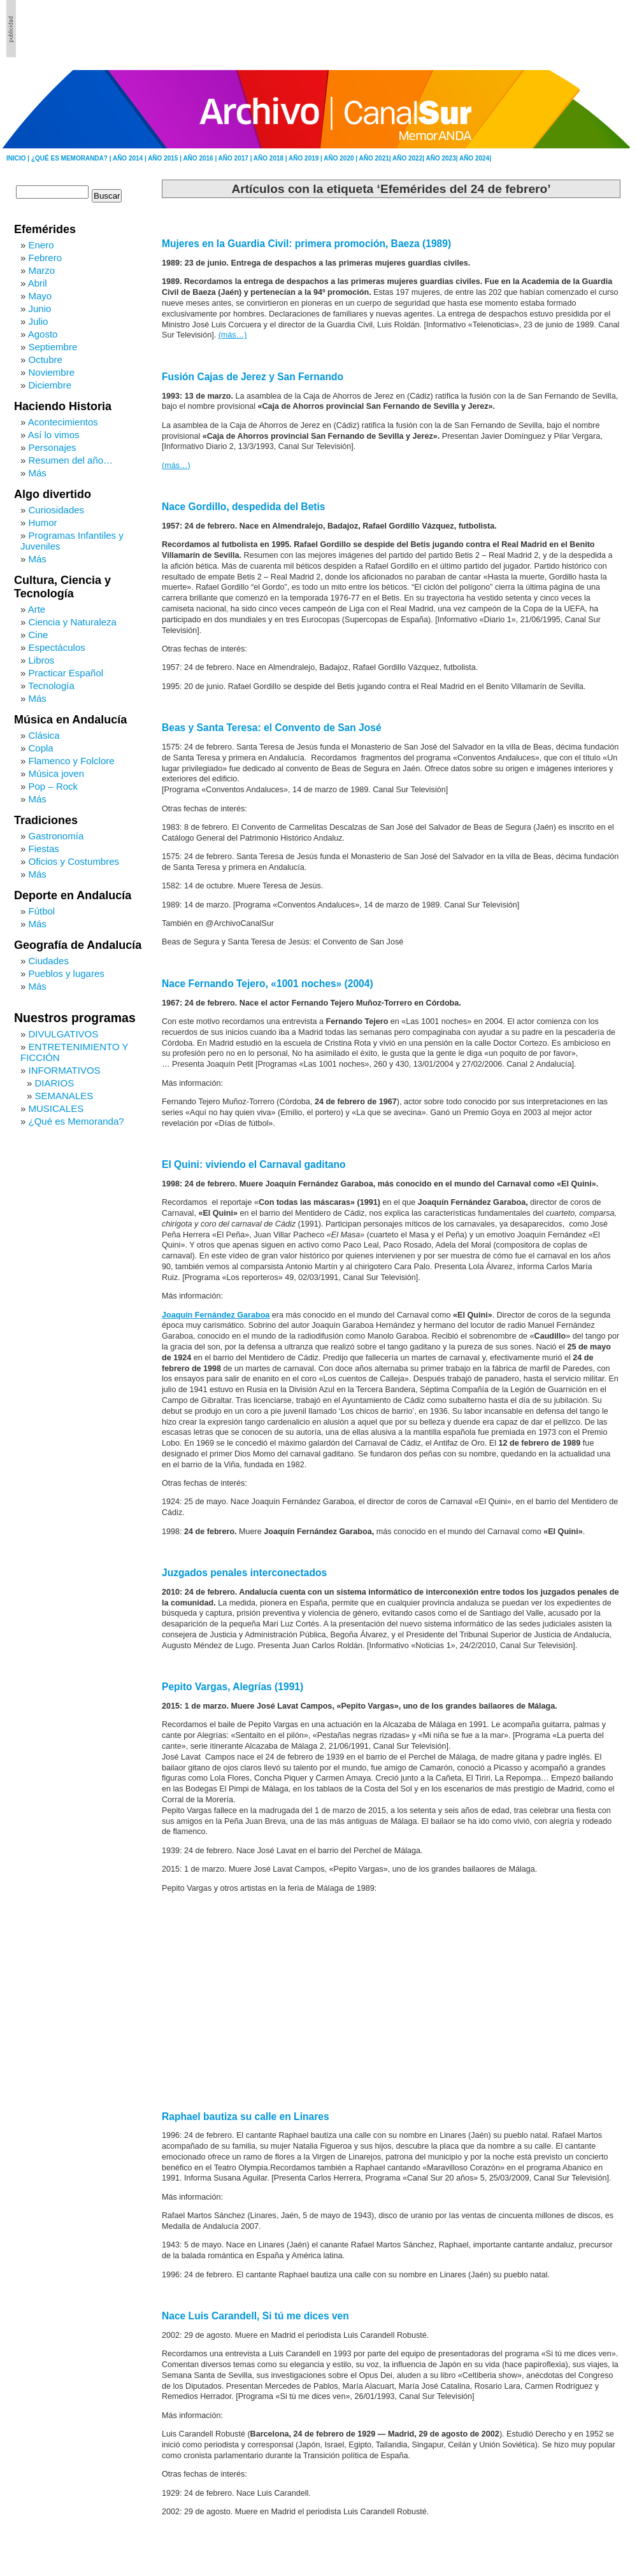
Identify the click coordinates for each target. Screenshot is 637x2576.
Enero (41, 244)
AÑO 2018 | (271, 158)
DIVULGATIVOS (64, 1033)
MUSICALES (56, 1108)
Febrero (45, 257)
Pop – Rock (53, 786)
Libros (42, 660)
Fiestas (44, 848)
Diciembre (50, 385)
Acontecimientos (63, 421)
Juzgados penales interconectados (244, 1572)
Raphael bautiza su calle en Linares (245, 2116)
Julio (38, 321)
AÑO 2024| (475, 158)
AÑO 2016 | (200, 158)
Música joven (57, 773)
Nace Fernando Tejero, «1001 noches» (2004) (267, 983)
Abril (37, 283)
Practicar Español (66, 672)
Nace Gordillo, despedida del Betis (244, 506)
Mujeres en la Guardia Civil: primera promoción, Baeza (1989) (306, 243)
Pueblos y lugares (66, 973)
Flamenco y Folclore (72, 760)
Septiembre (53, 346)
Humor (43, 522)
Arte (37, 609)
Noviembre (52, 372)
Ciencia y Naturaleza (73, 621)
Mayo (40, 295)
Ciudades (49, 960)
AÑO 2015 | (165, 158)
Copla (41, 748)
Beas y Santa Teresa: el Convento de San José (272, 727)
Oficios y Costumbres (74, 861)
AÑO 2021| (375, 158)
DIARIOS (55, 1083)
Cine (38, 634)
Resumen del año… (71, 460)
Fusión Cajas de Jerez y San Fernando (252, 376)
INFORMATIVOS (65, 1070)
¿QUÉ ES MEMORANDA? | (72, 158)
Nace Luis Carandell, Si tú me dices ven (255, 2315)
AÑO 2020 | (341, 158)
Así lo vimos (54, 434)
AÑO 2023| (442, 158)
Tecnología (51, 685)
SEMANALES (64, 1095)
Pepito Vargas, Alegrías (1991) (232, 1686)
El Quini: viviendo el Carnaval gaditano (254, 1164)
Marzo (42, 270)
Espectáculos (57, 647)
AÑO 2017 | (236, 158)
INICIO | (18, 158)
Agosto (43, 334)
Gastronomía (56, 835)
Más (38, 472)
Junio (40, 308)
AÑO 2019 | (306, 158)
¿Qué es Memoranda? (76, 1121)
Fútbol (42, 911)
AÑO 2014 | (130, 158)
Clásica (44, 735)
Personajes (52, 447)
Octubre (45, 359)
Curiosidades (57, 509)
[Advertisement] (561, 29)
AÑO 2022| (409, 158)
